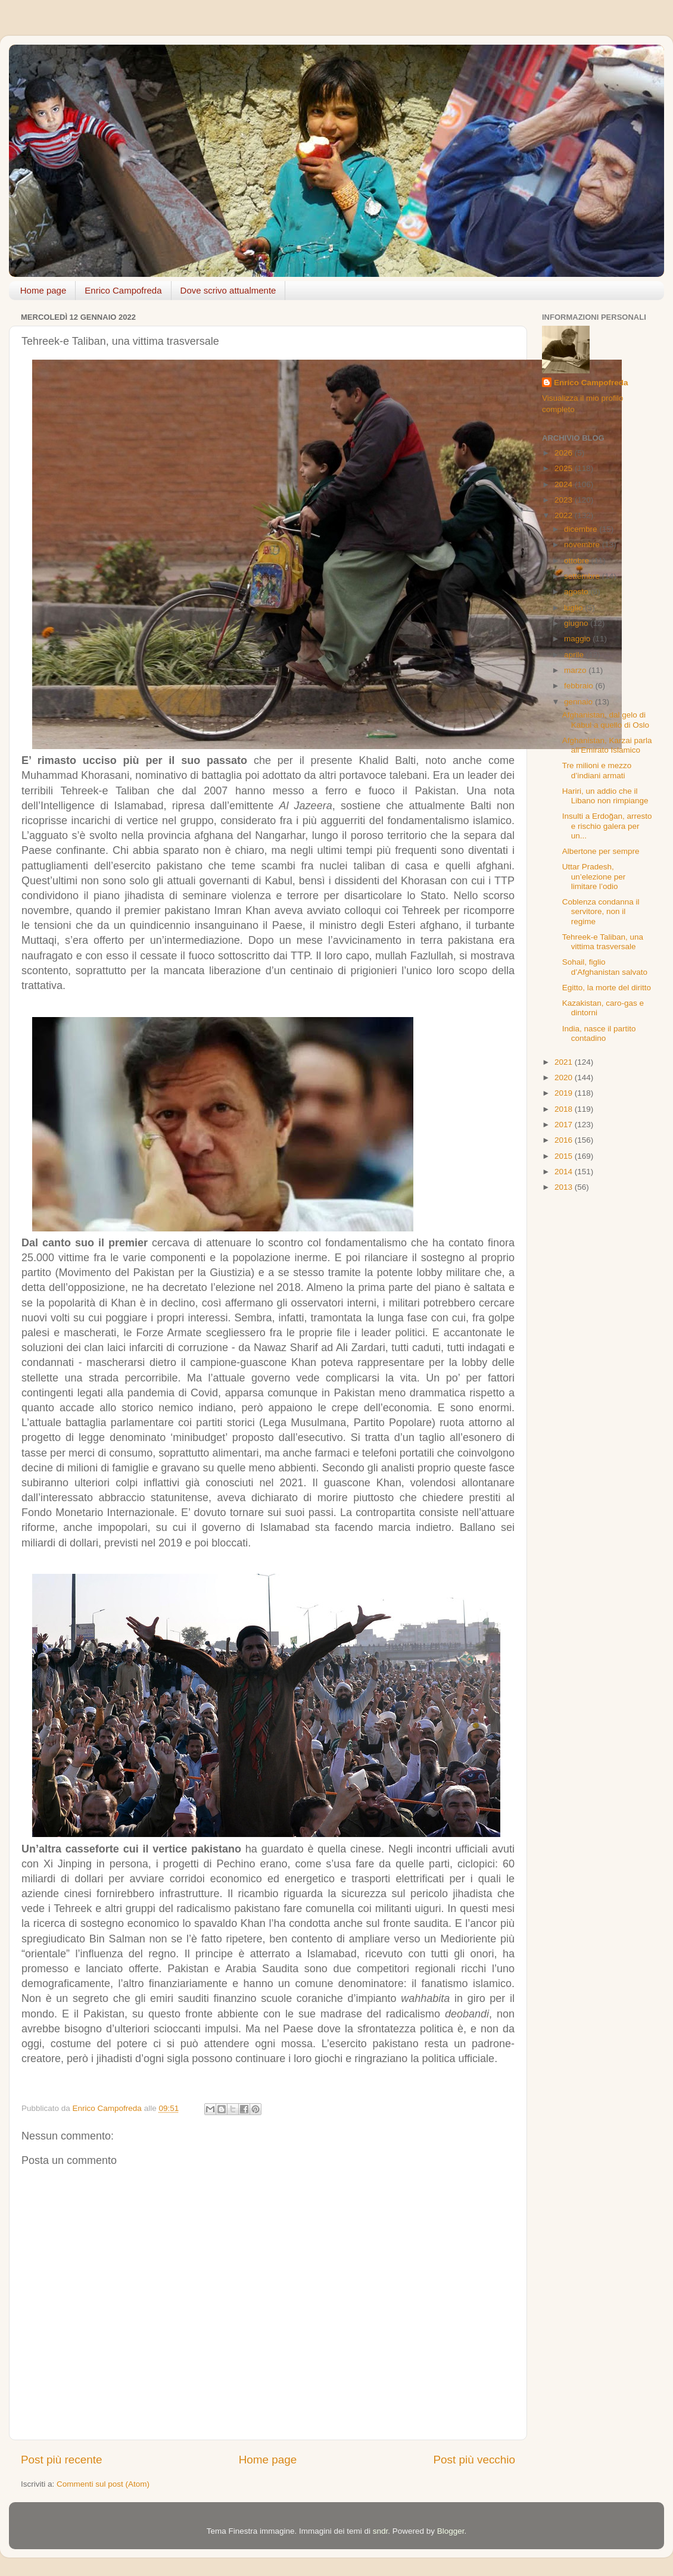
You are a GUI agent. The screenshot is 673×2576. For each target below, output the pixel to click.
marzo (576, 670)
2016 (564, 1140)
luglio (574, 607)
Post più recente (61, 2459)
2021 (564, 1062)
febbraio (580, 685)
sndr (380, 2531)
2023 (564, 499)
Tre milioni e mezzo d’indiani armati (597, 770)
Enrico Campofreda (123, 290)
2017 (564, 1124)
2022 (564, 515)
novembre (583, 544)
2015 (564, 1156)
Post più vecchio (474, 2459)
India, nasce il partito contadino (599, 1033)
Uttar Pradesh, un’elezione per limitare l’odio (594, 876)
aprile (575, 654)
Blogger (451, 2531)
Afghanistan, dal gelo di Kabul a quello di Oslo (605, 719)
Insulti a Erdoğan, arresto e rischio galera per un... (607, 826)
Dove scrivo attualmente (228, 290)
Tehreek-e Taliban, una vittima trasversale (602, 942)
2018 (564, 1109)
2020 (564, 1077)
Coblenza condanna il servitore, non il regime (601, 911)
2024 (564, 484)
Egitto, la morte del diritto (606, 987)
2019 (564, 1093)
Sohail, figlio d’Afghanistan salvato (604, 967)
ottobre (577, 560)
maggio (578, 638)
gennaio (579, 701)
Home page (43, 290)
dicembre (581, 529)
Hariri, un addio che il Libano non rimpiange (605, 796)
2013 (564, 1187)
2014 (564, 1171)
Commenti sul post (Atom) (103, 2484)
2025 (564, 468)
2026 (564, 452)
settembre (583, 576)
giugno (577, 623)
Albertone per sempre (601, 851)
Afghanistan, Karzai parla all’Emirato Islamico (607, 745)
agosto (577, 591)
